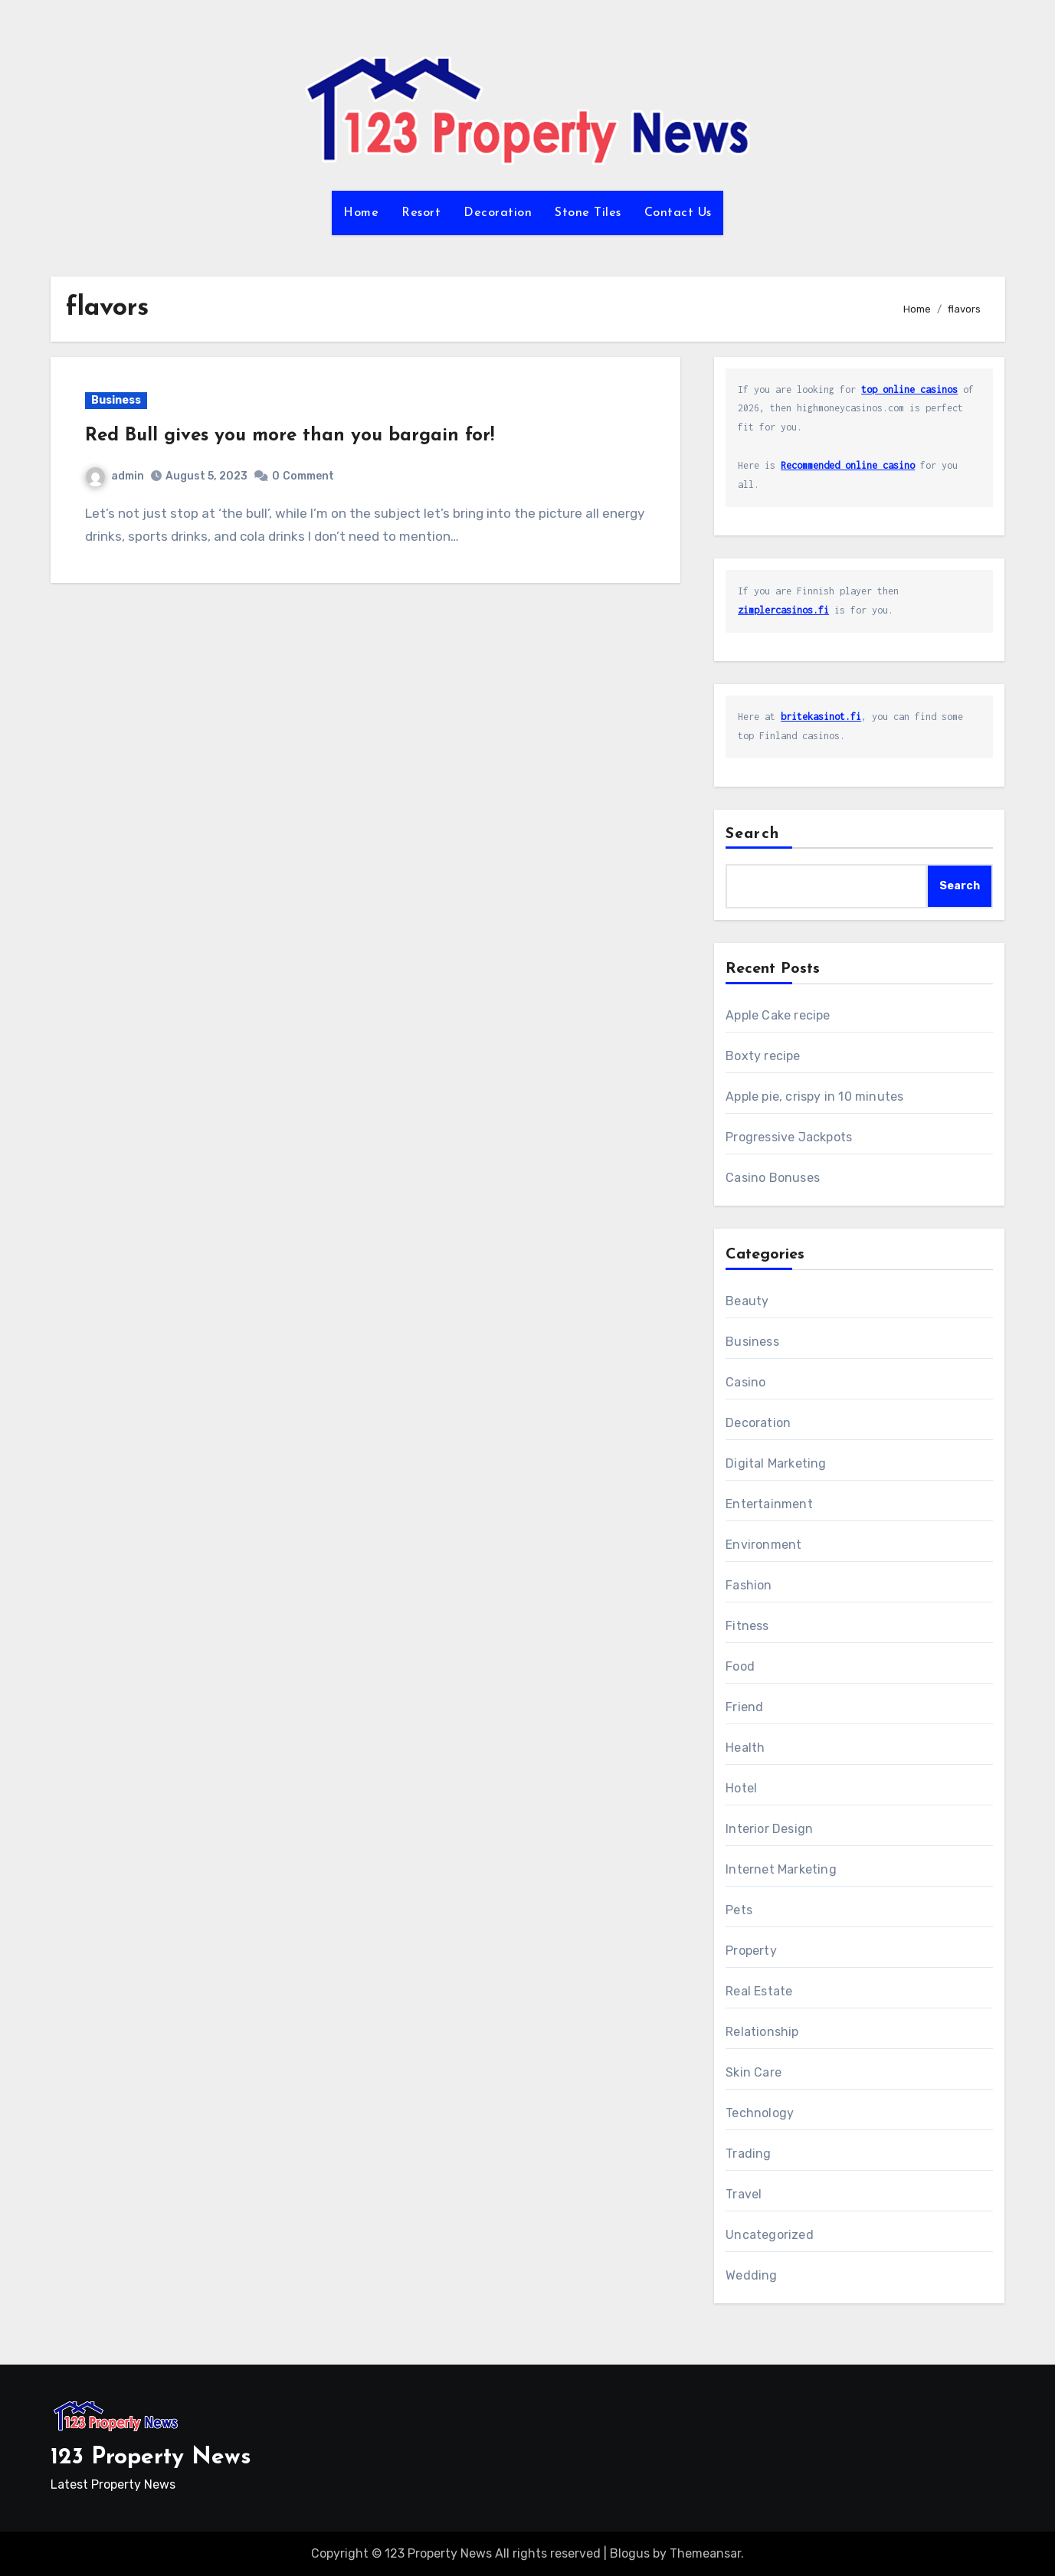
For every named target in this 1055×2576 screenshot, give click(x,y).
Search (752, 834)
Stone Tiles (588, 213)
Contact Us (678, 213)
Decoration (498, 213)
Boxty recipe (763, 1056)
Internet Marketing (781, 1869)
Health (745, 1747)
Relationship (762, 2031)
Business (116, 400)
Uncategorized (770, 2234)
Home (360, 213)
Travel (744, 2194)
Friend (744, 1707)
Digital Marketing (776, 1463)
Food (740, 1666)
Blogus (630, 2553)
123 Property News (151, 2458)
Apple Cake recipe (778, 1015)
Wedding (751, 2275)
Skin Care (753, 2072)
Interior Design (769, 1829)
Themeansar (705, 2553)
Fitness (747, 1626)
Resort (421, 213)
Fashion (749, 1585)
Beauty (747, 1301)
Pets (739, 1910)
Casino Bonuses (773, 1177)
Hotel (741, 1788)
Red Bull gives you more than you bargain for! (289, 436)
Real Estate (759, 1991)
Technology (760, 2113)
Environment (763, 1544)
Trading (748, 2153)
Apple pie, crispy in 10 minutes (814, 1096)
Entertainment (769, 1504)
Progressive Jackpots (789, 1137)
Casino (745, 1382)
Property (751, 1950)
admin (115, 476)
